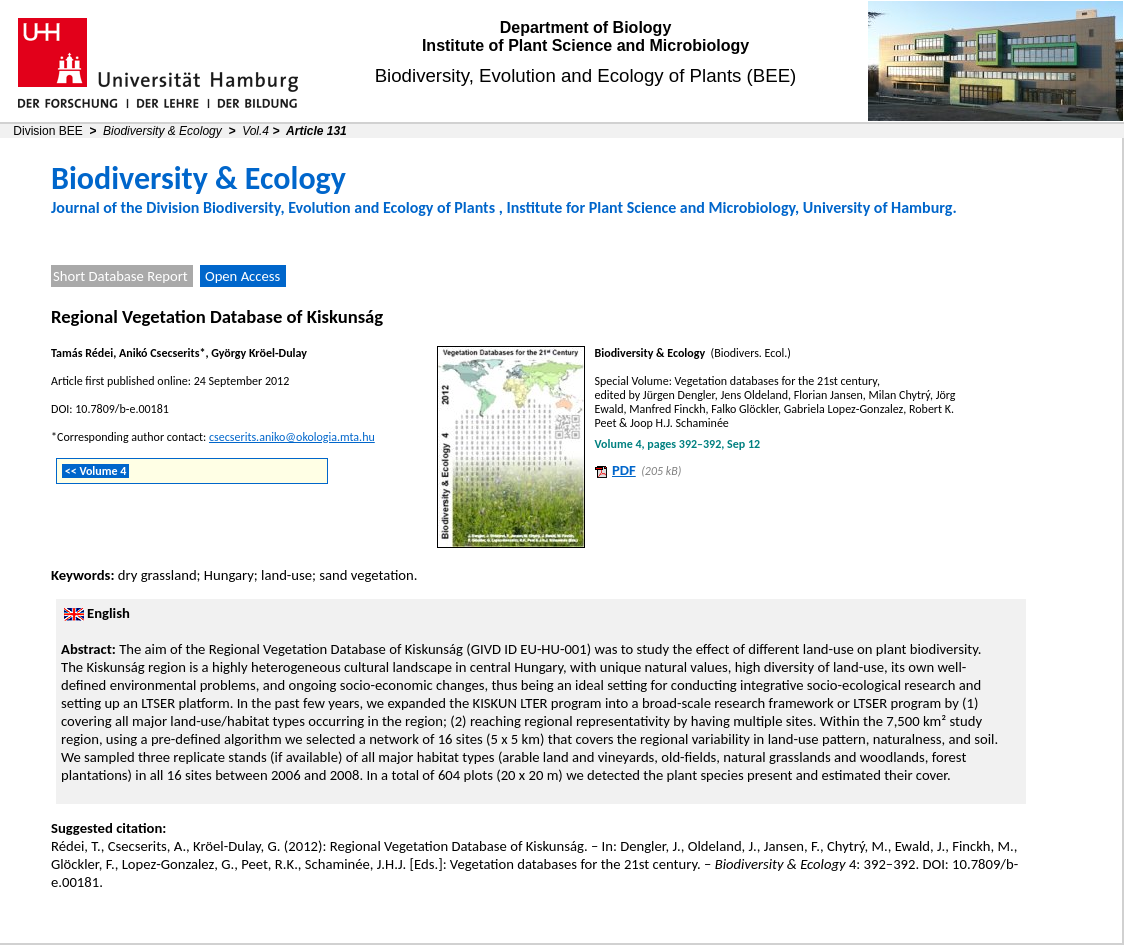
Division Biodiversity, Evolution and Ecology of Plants (320, 207)
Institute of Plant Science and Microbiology (585, 45)
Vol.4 (255, 131)
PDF (624, 470)
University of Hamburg (878, 207)
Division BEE (47, 131)
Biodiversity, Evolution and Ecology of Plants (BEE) (586, 75)
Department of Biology (586, 27)
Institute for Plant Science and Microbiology (650, 207)
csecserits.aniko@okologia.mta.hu (292, 437)
